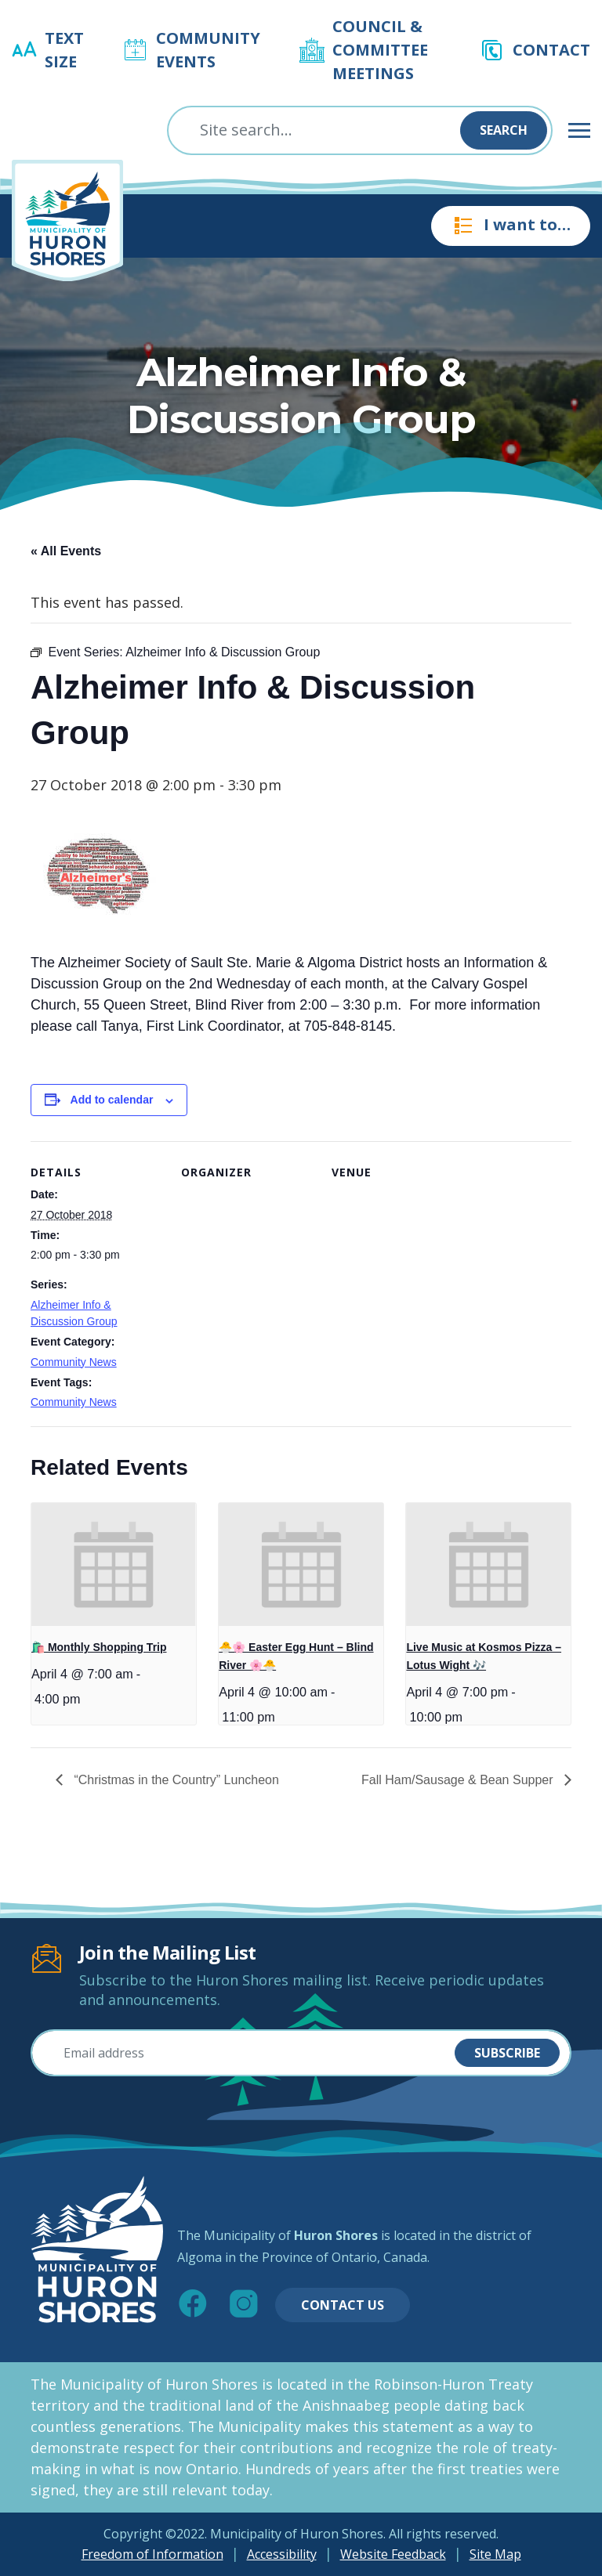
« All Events (66, 551)
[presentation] (113, 1564)
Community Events (208, 49)
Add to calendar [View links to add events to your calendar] (112, 1099)
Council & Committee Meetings (380, 50)
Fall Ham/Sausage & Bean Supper (459, 1780)
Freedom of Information (152, 2554)
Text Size (64, 49)
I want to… (511, 225)
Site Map (495, 2554)
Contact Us (342, 2305)
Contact (551, 49)
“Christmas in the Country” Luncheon (175, 1780)
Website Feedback (393, 2554)
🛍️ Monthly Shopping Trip (99, 1647)
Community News (74, 1362)
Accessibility (282, 2554)
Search (504, 130)
